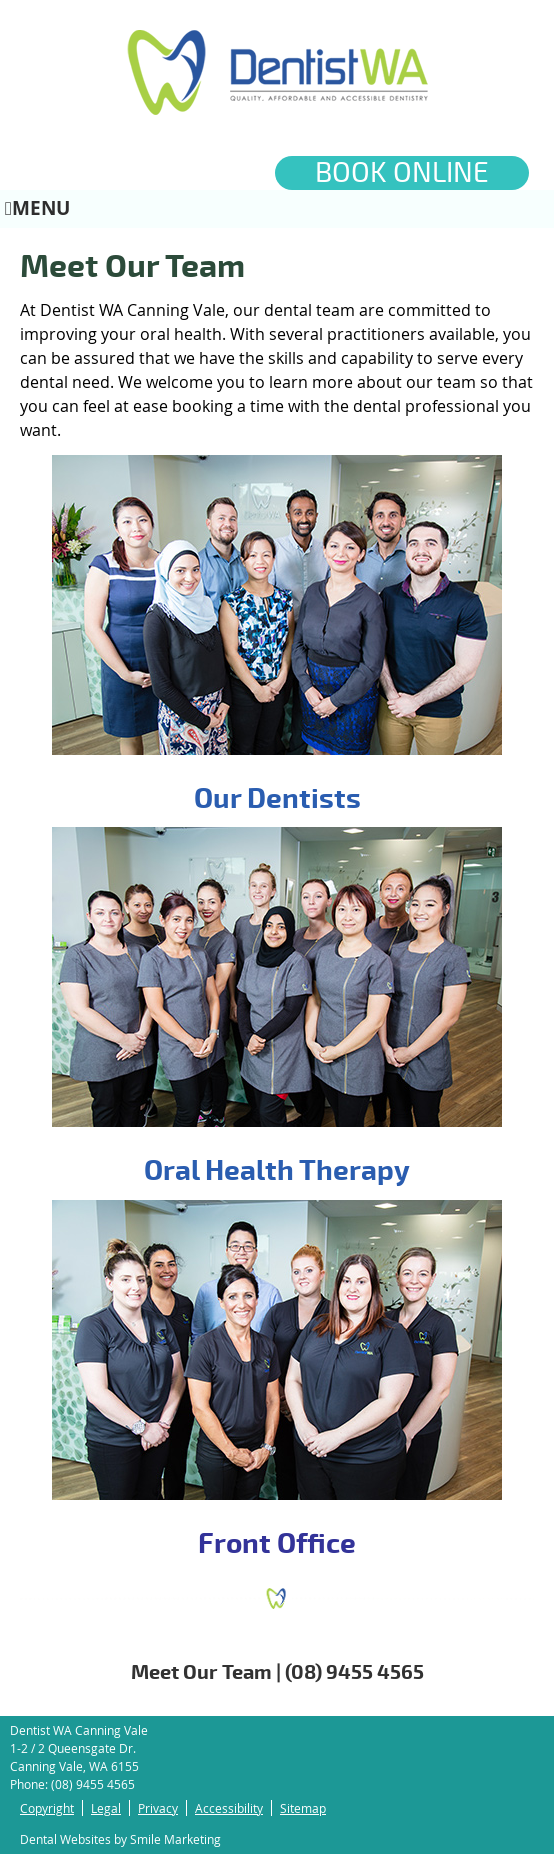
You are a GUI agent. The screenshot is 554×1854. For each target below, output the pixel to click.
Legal (106, 1808)
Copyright (47, 1808)
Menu (37, 207)
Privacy (158, 1808)
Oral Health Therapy (277, 1171)
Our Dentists (277, 799)
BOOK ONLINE (402, 173)
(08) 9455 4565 (93, 1784)
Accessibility (229, 1808)
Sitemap (303, 1808)
